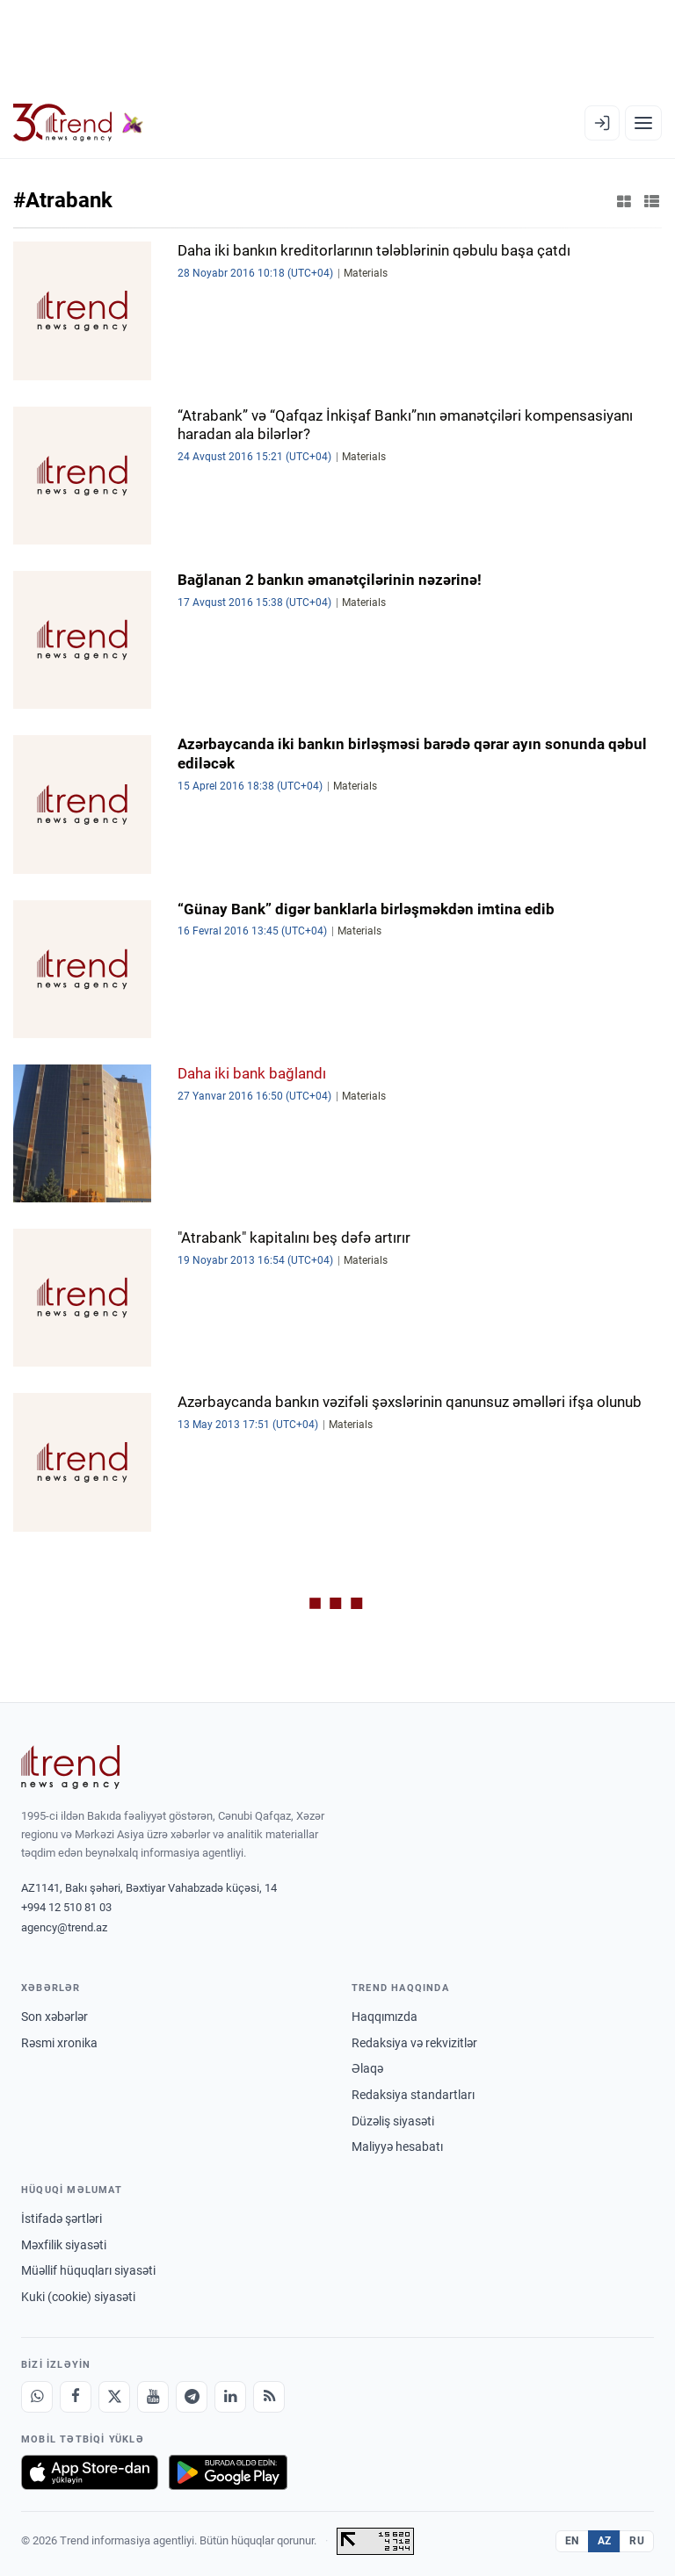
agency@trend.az (64, 1927)
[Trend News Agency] (70, 1767)
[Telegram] (191, 2397)
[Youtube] (153, 2397)
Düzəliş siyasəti (393, 2121)
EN (572, 2541)
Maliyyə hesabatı (397, 2146)
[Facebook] (75, 2397)
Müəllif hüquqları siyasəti (88, 2270)
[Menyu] (643, 123)
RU (636, 2541)
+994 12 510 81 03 (66, 1907)
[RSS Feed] (269, 2397)
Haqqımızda (384, 2017)
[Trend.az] (78, 123)
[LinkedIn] (230, 2397)
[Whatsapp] (37, 2397)
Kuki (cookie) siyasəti (78, 2297)
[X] (114, 2397)
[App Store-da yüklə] (89, 2472)
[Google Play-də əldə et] (228, 2472)
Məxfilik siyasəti (63, 2245)
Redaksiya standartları (413, 2095)
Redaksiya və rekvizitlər (414, 2043)
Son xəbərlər (54, 2017)
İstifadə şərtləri (61, 2219)
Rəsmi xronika (59, 2043)
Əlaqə (367, 2068)
